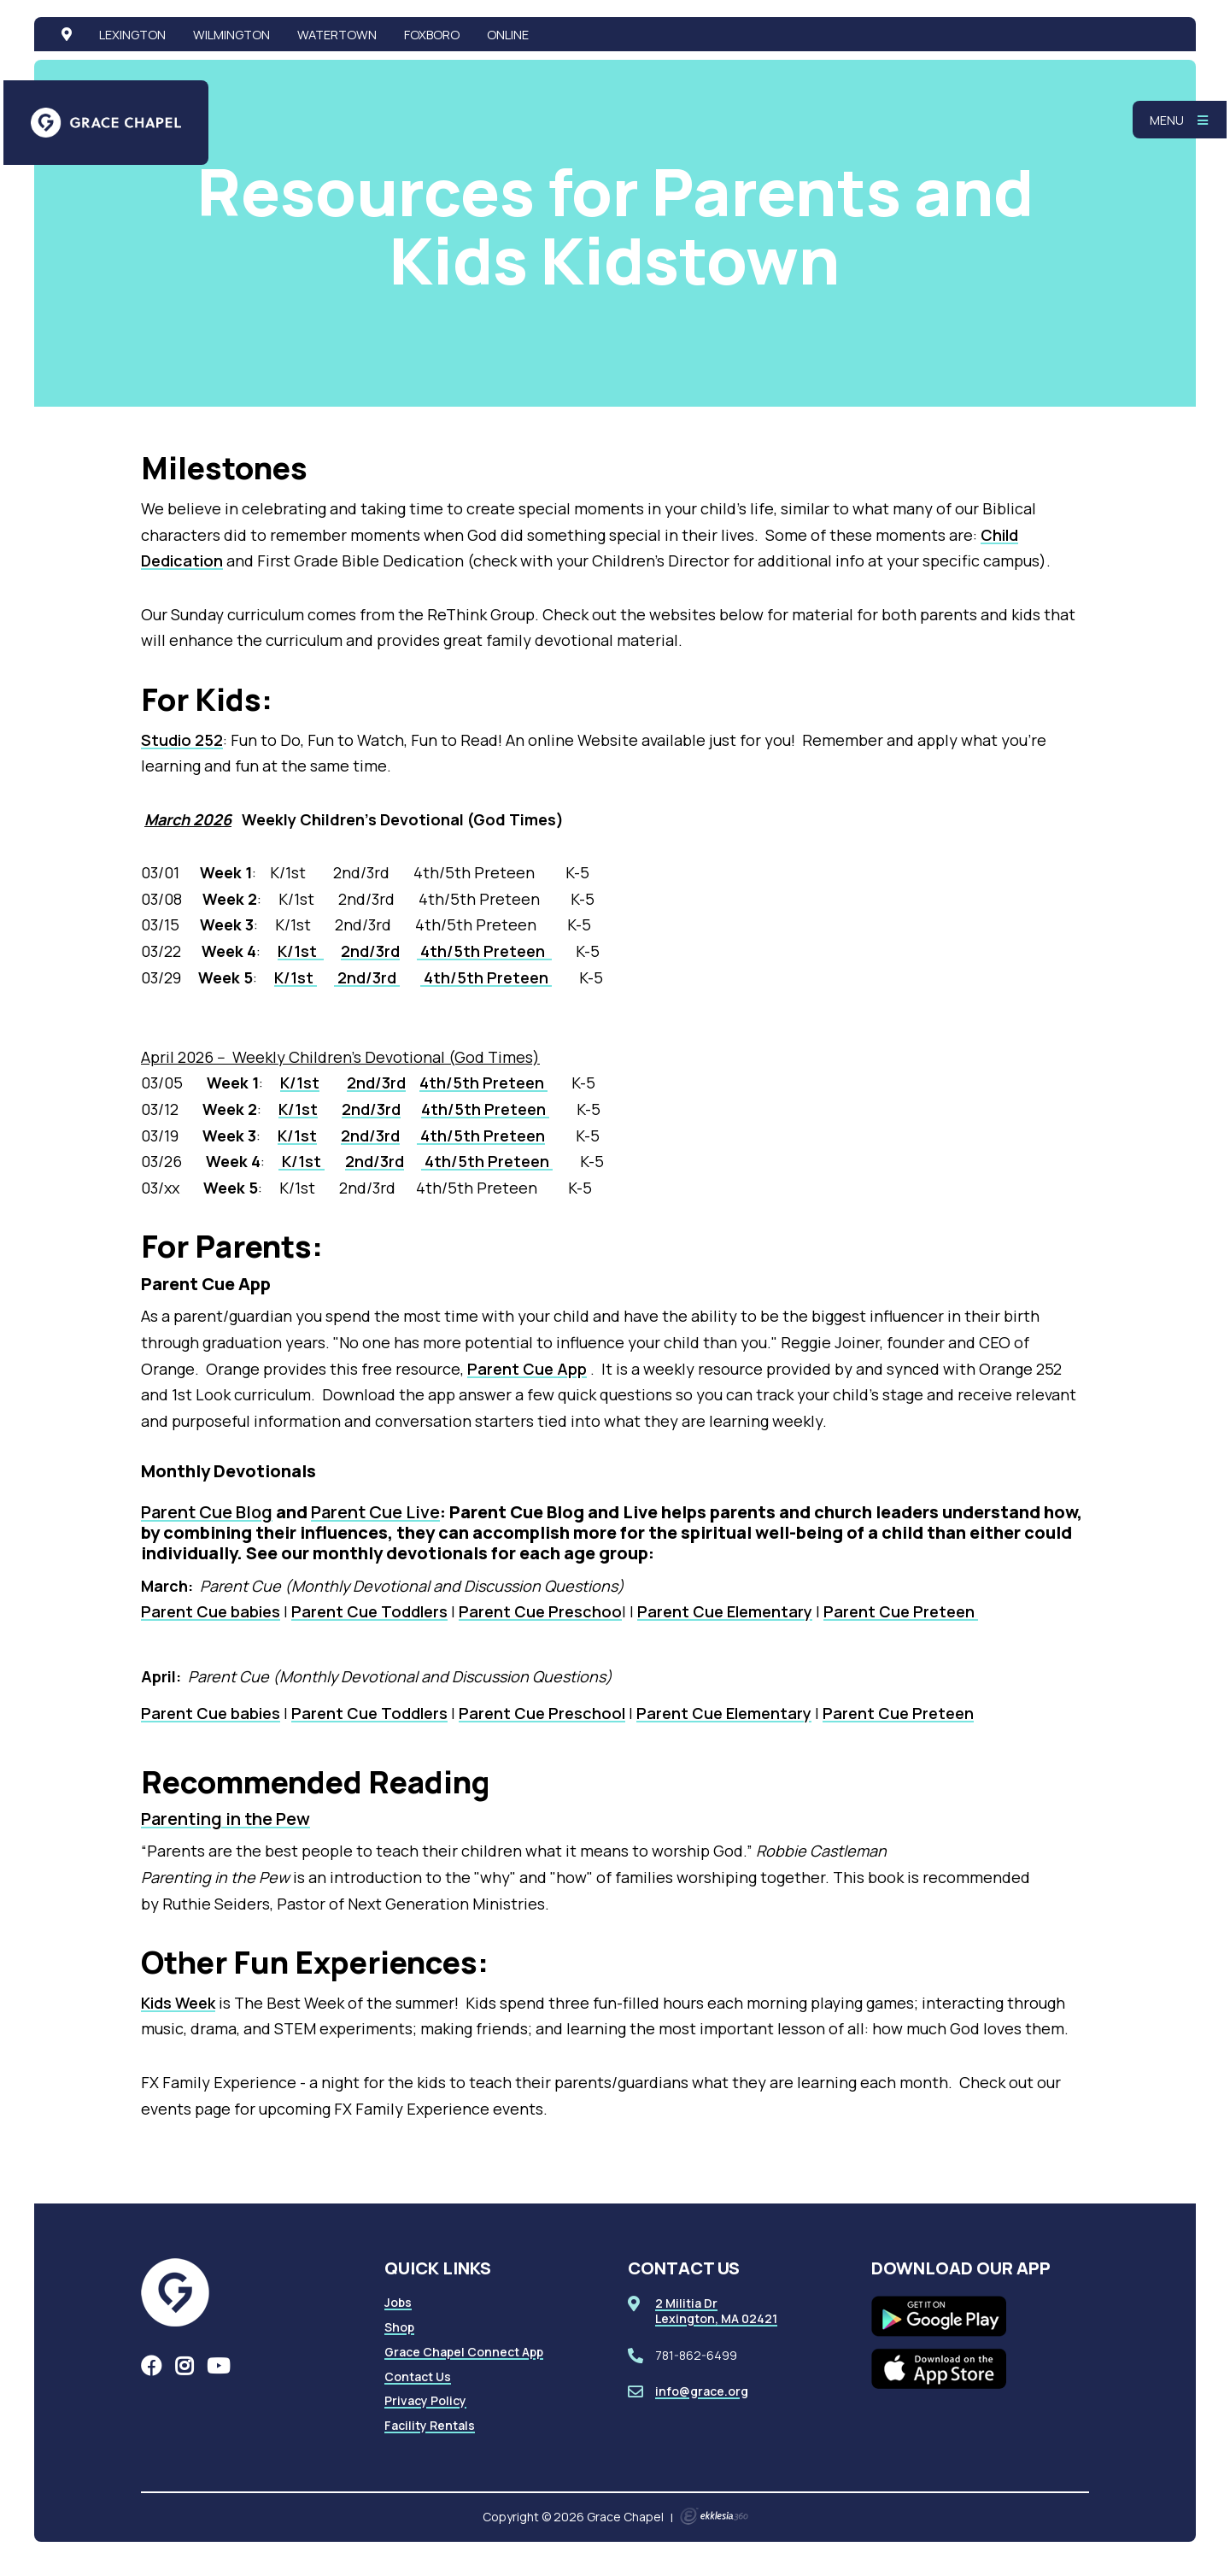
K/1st (301, 951)
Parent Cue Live (375, 1511)
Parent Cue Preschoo (540, 1611)
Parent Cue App (527, 1368)
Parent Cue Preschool (542, 1713)
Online (508, 34)
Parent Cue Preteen (900, 1611)
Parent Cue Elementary (724, 1611)
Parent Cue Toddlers (369, 1611)
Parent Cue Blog (206, 1511)
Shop (399, 2327)
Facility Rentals (429, 2425)
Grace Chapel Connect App (463, 2352)
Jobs (398, 2302)
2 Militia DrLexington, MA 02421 (716, 2311)
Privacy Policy (425, 2400)
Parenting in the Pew (225, 1818)
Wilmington (231, 34)
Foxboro (432, 34)
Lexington (132, 34)
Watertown (337, 34)
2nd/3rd (370, 951)
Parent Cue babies (210, 1611)
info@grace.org (701, 2391)
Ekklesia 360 (714, 2516)
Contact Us (417, 2376)
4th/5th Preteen (484, 951)
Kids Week (178, 2002)
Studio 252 (182, 740)
